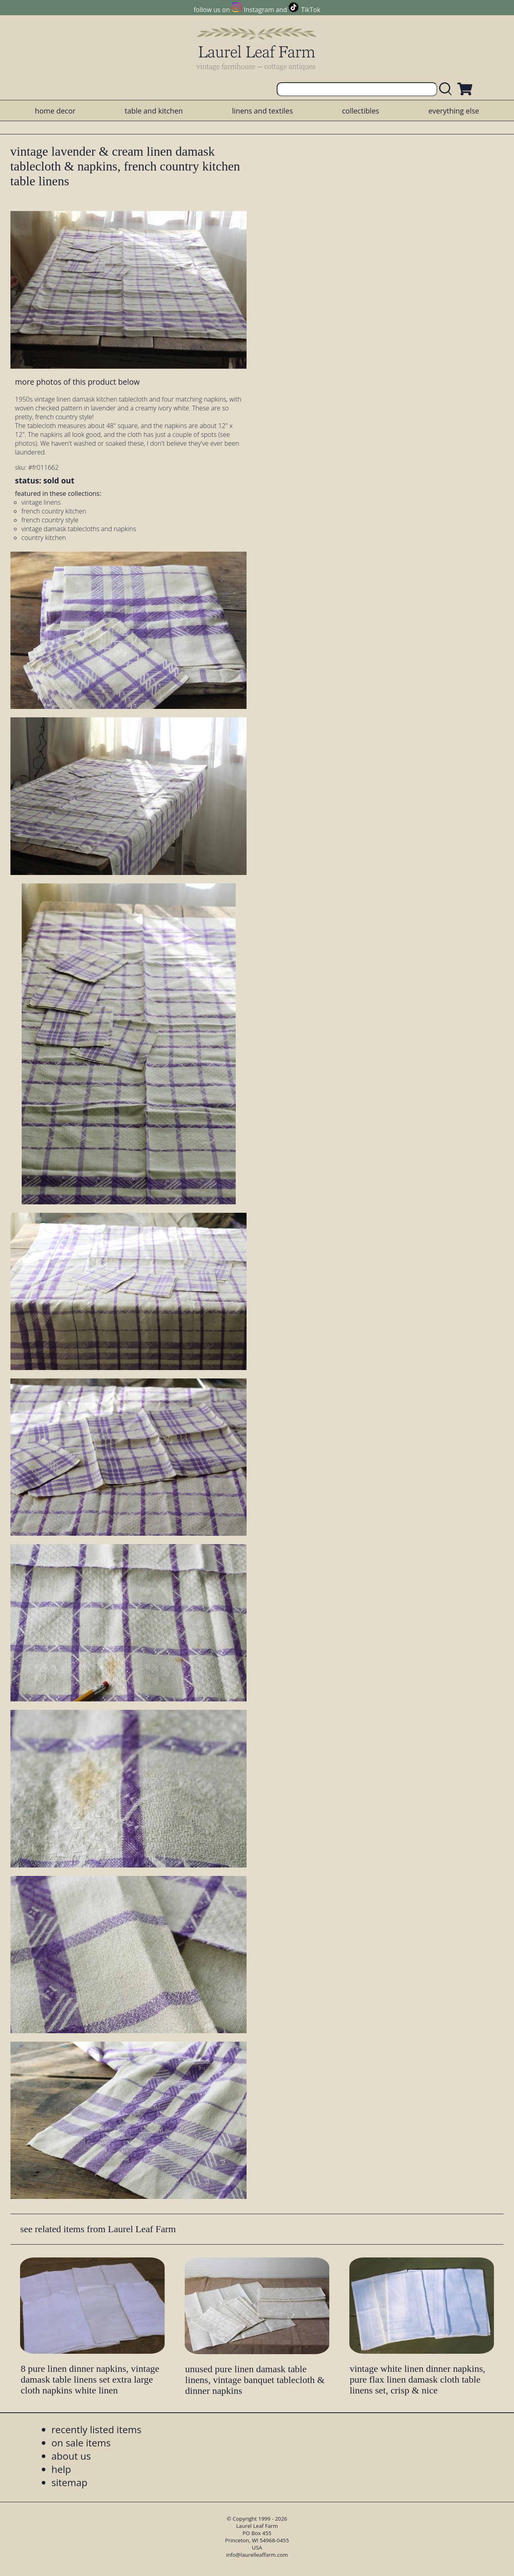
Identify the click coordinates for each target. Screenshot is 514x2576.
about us (71, 2455)
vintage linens (41, 502)
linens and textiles (262, 111)
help (61, 2469)
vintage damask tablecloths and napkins (78, 528)
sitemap (69, 2482)
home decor (55, 111)
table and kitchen (154, 111)
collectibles (360, 111)
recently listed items (96, 2429)
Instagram (259, 9)
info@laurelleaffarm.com (257, 2554)
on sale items (81, 2442)
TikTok (310, 9)
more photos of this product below (77, 381)
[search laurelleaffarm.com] (447, 89)
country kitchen (43, 537)
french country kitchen (53, 511)
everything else (453, 111)
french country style (49, 520)
